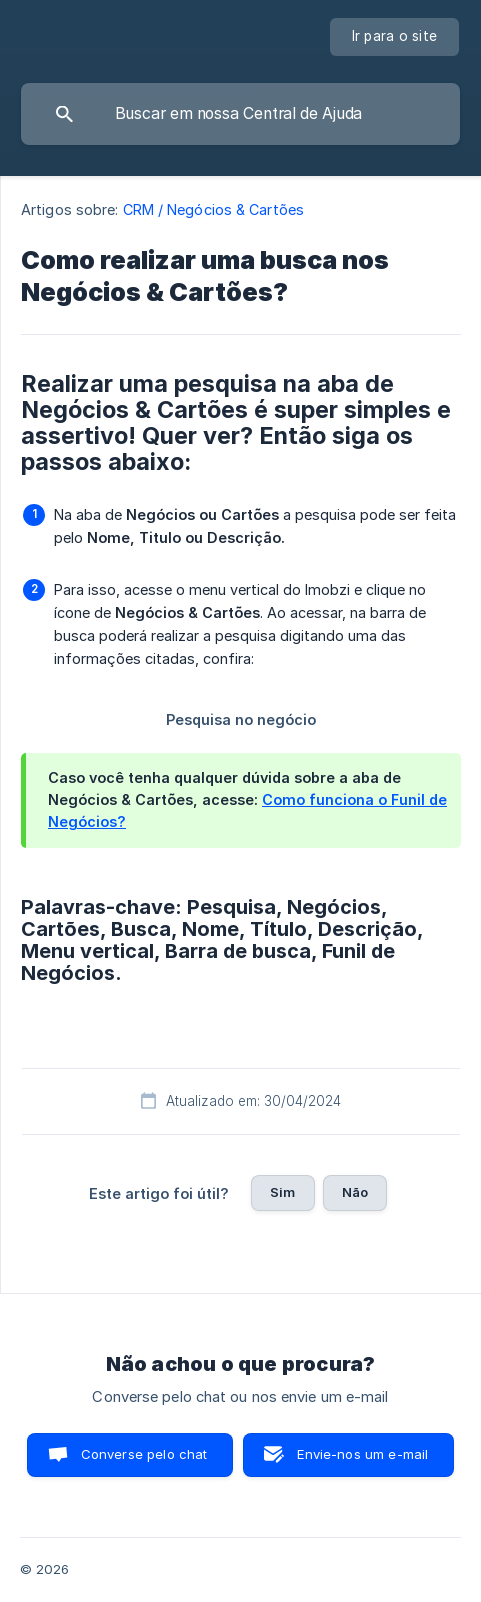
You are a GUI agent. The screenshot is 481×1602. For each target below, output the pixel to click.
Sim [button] (282, 1192)
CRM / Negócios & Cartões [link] (213, 209)
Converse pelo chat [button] (144, 1454)
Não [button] (355, 1192)
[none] (395, 37)
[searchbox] (240, 114)
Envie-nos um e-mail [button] (362, 1454)
